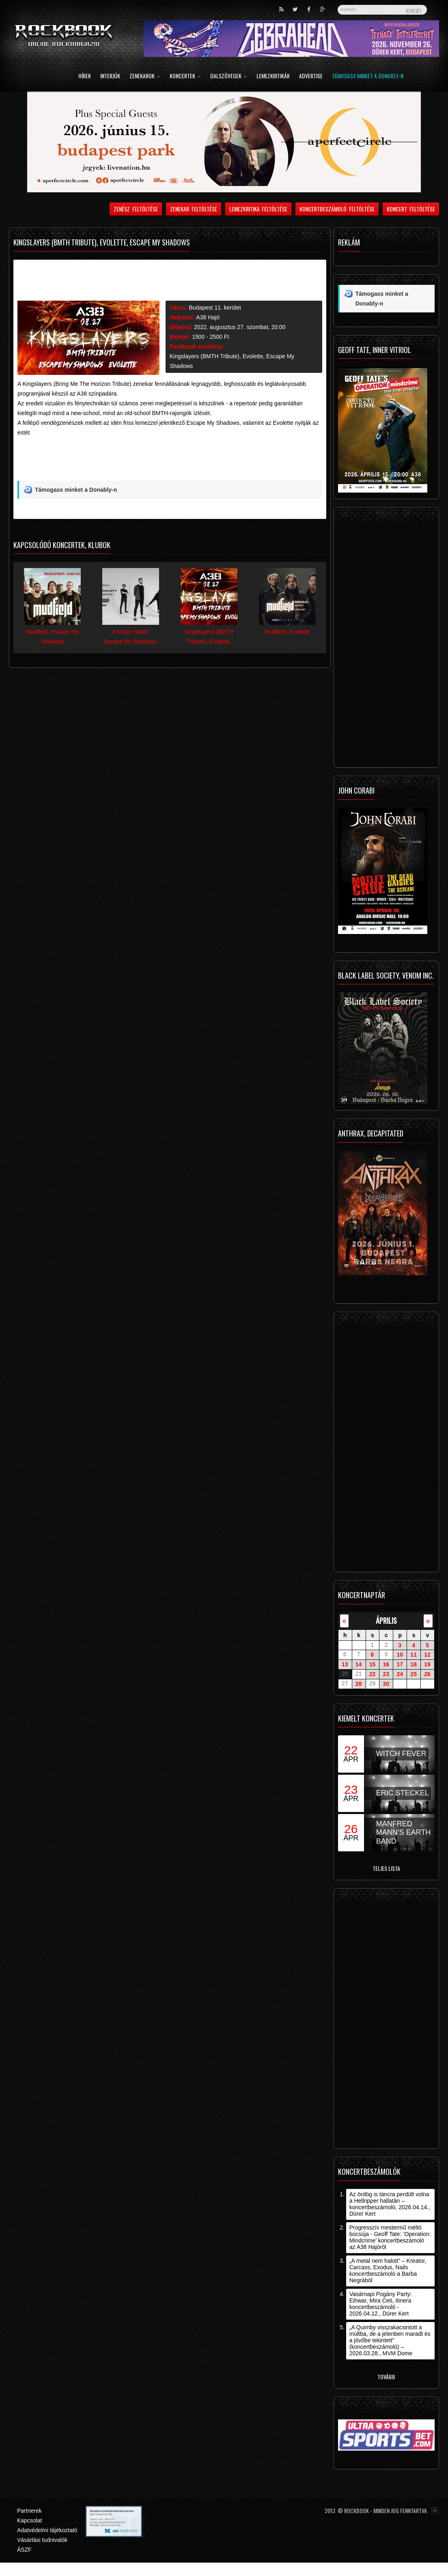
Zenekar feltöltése (193, 208)
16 (386, 1664)
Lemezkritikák (273, 76)
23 (386, 1674)
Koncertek (185, 76)
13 (345, 1664)
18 (413, 1664)
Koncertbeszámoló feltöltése (337, 208)
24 (399, 1674)
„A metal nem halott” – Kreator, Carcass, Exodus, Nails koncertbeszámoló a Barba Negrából (387, 2270)
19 (427, 1664)
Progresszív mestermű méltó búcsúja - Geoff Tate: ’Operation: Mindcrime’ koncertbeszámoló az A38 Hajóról (390, 2237)
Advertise (311, 76)
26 (427, 1674)
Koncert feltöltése (411, 208)
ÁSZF (24, 2549)
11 (413, 1654)
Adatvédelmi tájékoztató (47, 2530)
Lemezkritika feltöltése (258, 208)
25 (413, 1674)
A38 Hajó (208, 317)
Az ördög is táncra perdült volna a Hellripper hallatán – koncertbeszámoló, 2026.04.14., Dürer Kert (389, 2204)
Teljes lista (386, 1868)
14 (358, 1664)
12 (427, 1654)
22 (372, 1674)
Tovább (386, 2376)
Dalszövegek (228, 76)
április (386, 1620)
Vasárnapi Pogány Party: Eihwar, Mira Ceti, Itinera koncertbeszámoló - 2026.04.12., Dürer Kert (380, 2304)
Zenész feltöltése (136, 208)
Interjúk (110, 76)
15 (372, 1664)
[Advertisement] (161, 462)
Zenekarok (144, 76)
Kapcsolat (29, 2520)
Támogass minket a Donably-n (367, 76)
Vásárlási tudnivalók (42, 2540)
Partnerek (29, 2510)
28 (358, 1684)
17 (399, 1664)
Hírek (84, 76)
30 (386, 1684)
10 (399, 1654)
